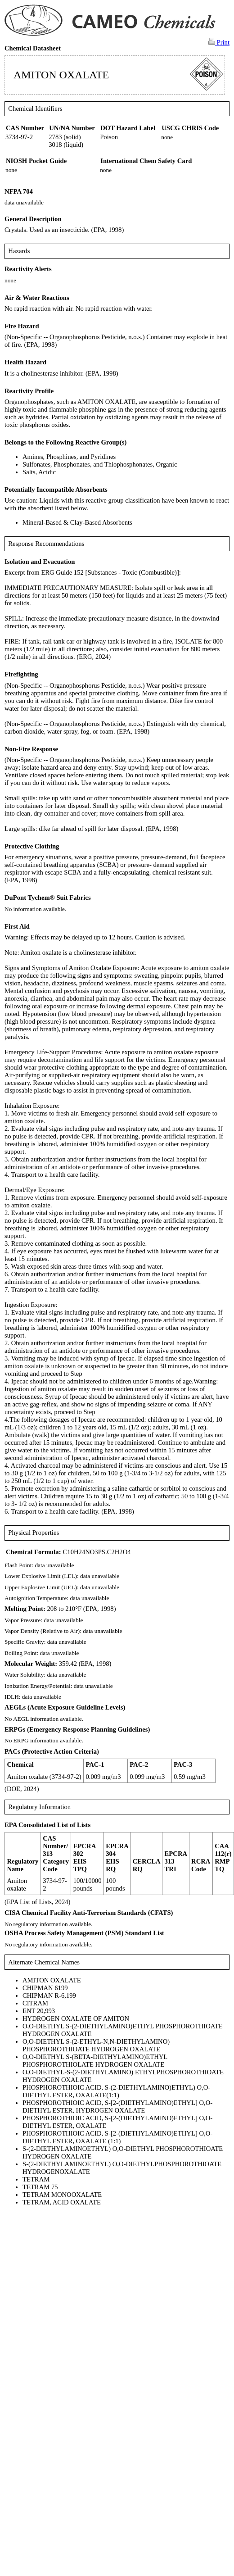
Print (219, 42)
